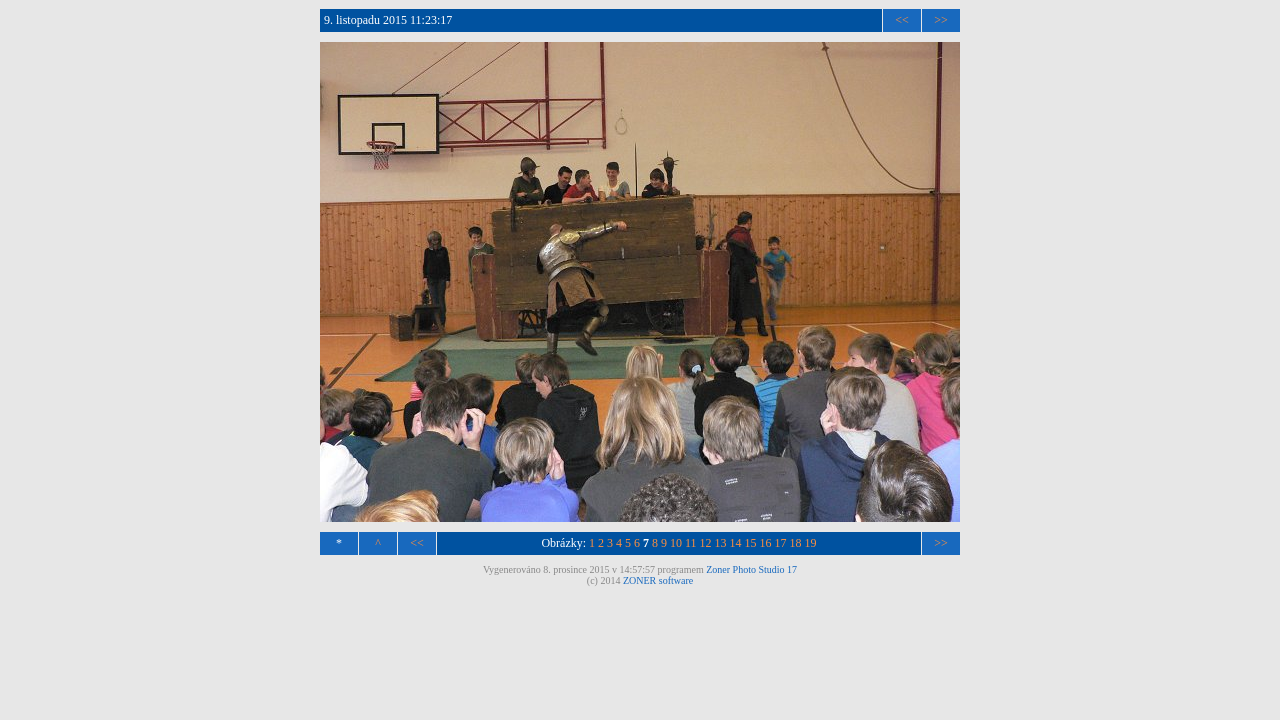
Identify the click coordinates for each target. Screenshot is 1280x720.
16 (766, 543)
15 (751, 543)
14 (736, 543)
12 (706, 543)
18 (796, 543)
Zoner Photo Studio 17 (751, 569)
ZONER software (658, 580)
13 (721, 543)
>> (941, 20)
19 (811, 543)
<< (902, 20)
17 (781, 543)
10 (676, 543)
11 (691, 543)
